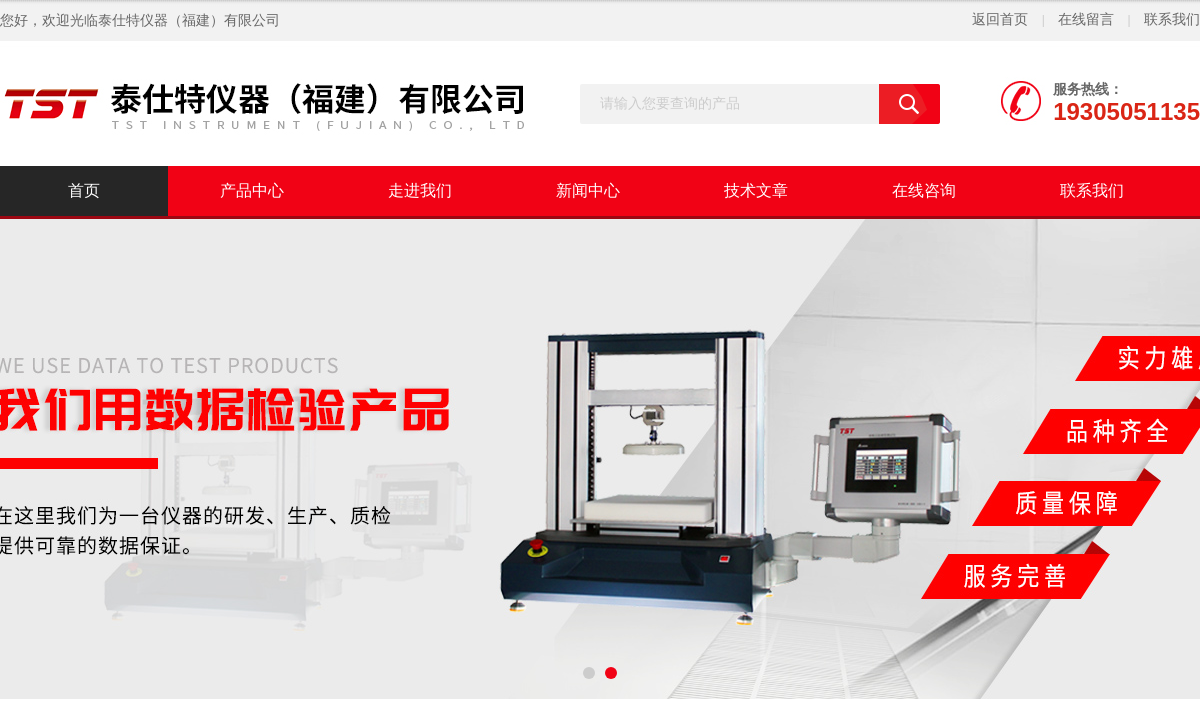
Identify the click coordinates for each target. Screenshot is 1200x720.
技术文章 (756, 190)
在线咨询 (924, 190)
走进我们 (420, 190)
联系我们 (1172, 19)
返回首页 (1000, 19)
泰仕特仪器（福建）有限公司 (189, 20)
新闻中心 (588, 190)
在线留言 (1086, 19)
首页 (84, 190)
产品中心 (252, 190)
